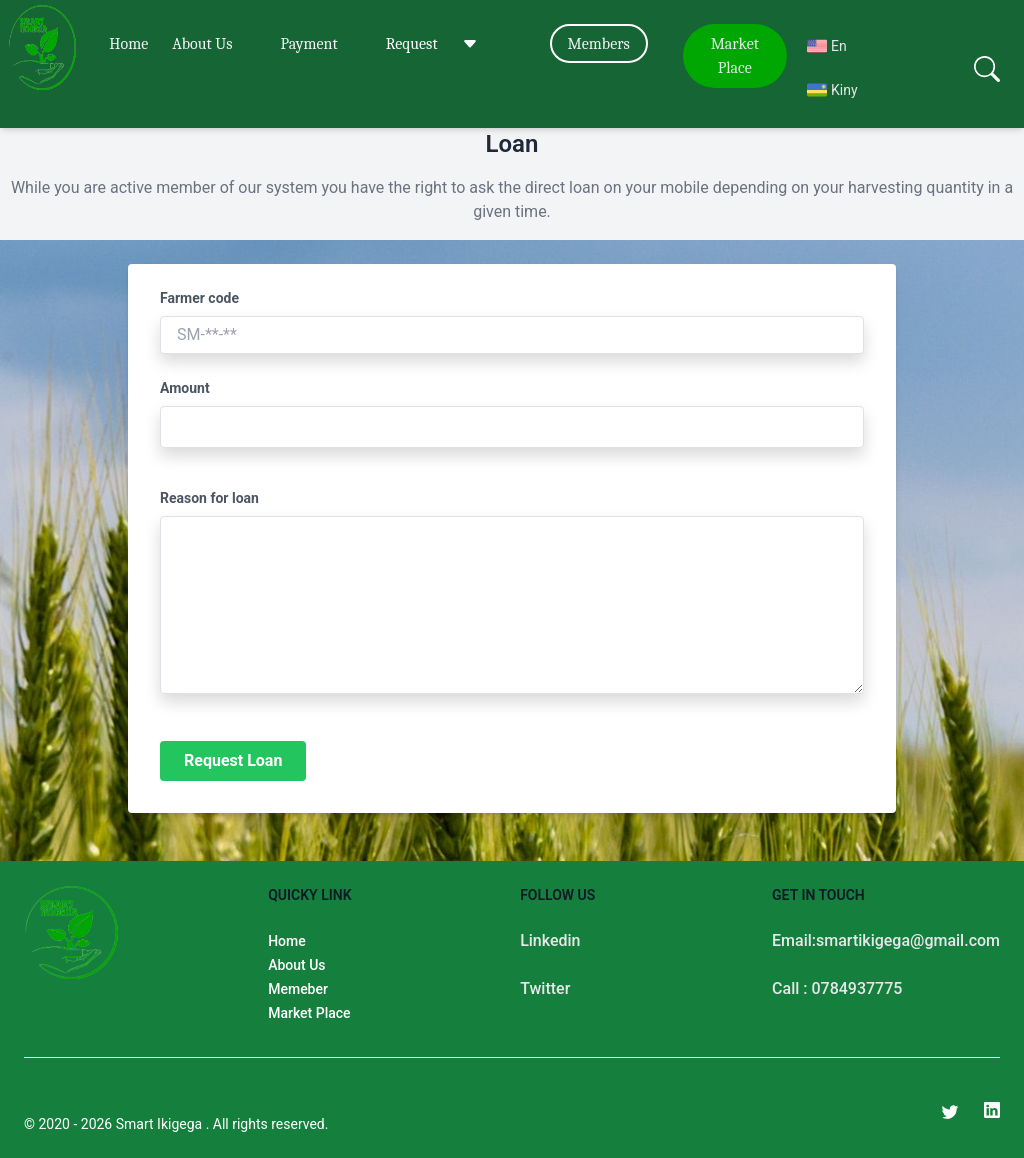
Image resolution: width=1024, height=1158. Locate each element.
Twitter (545, 988)
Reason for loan (209, 498)
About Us (202, 44)
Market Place (735, 56)
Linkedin (550, 940)
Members (599, 44)
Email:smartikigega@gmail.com (886, 940)
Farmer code (199, 298)
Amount (185, 388)
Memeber (298, 989)
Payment (308, 44)
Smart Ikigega (161, 1124)
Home (128, 44)
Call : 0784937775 (837, 988)
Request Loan (233, 760)
